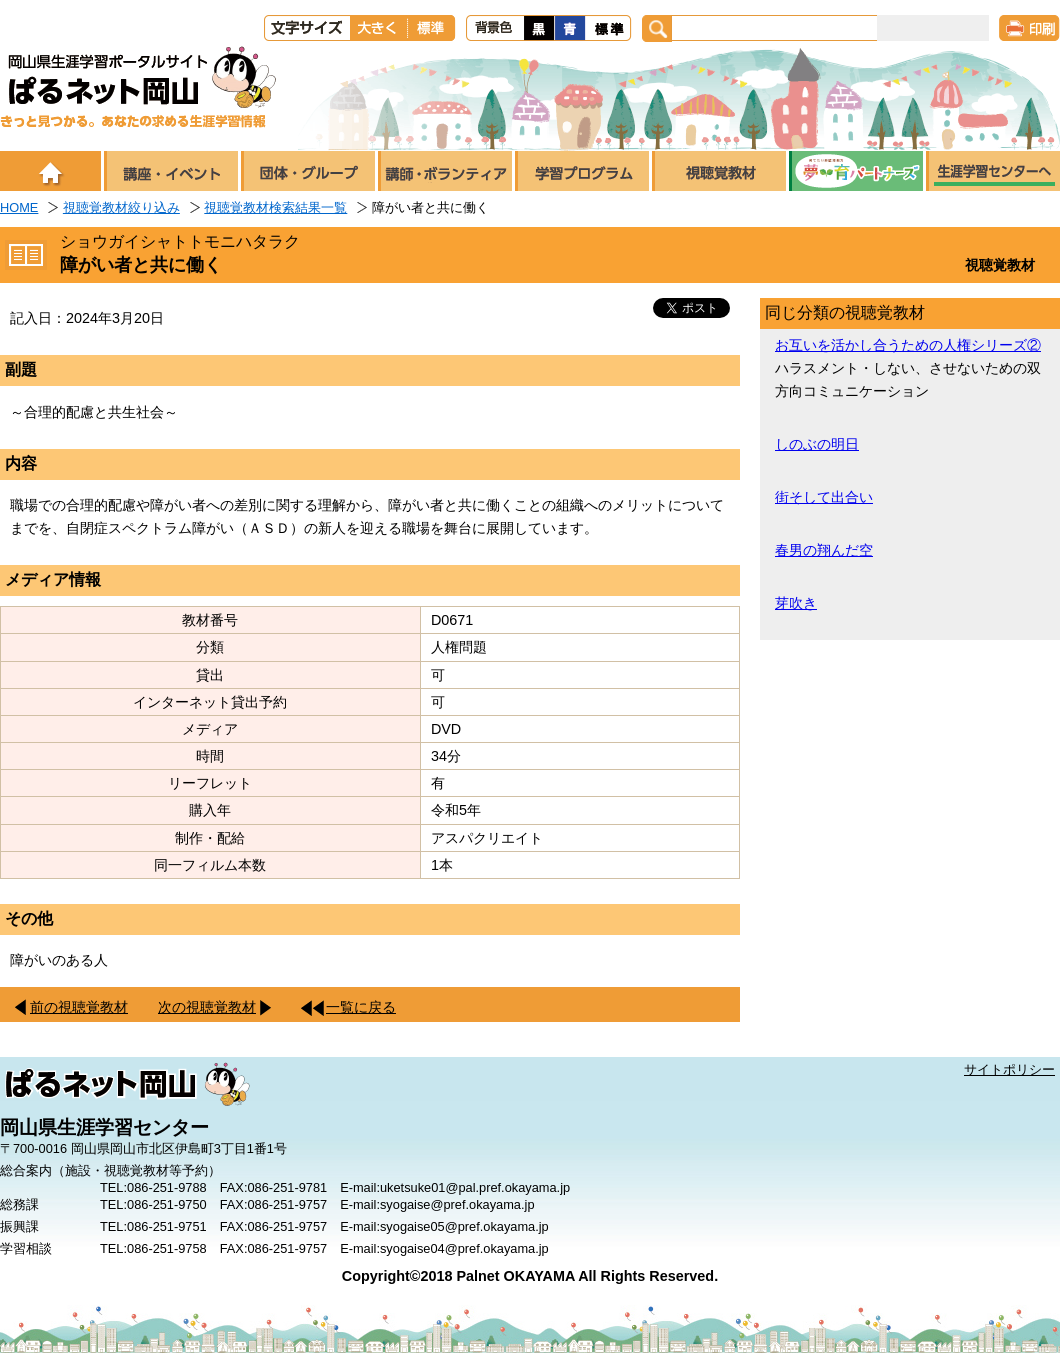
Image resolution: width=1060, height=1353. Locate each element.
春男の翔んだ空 (824, 550)
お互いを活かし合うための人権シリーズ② (908, 345)
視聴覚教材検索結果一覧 (275, 207)
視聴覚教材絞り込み (121, 207)
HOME (19, 207)
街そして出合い (824, 497)
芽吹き (796, 603)
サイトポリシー (1009, 1069)
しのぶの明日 (817, 444)
